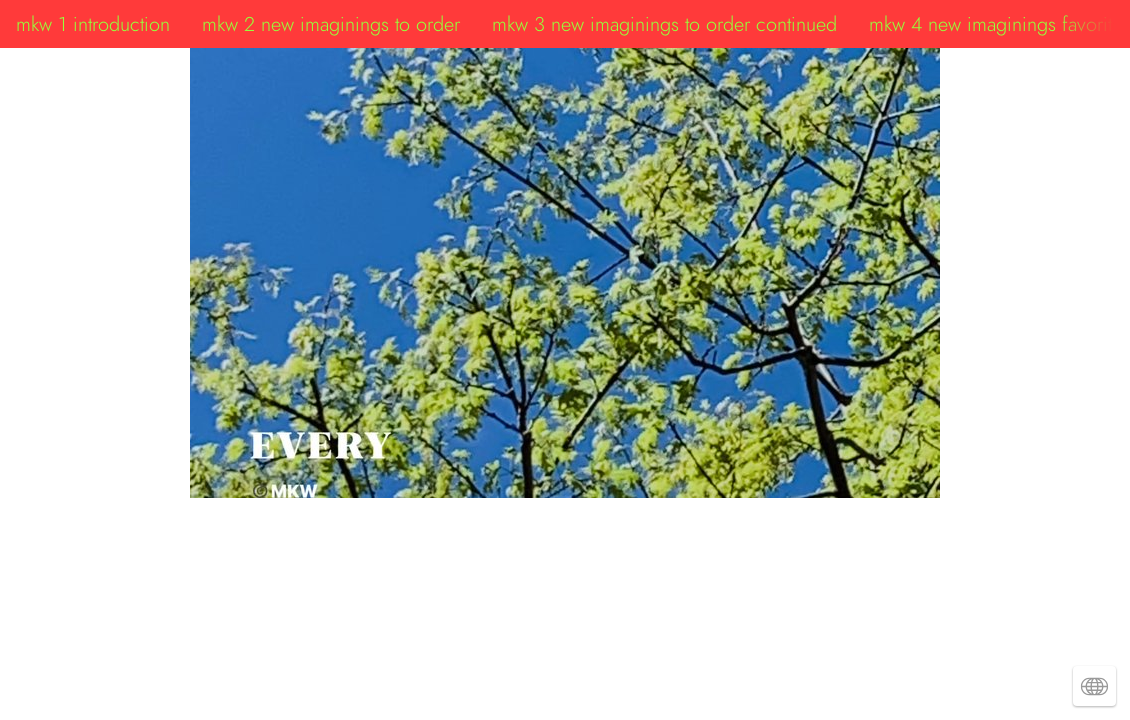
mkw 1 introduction (93, 24)
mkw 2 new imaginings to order (331, 24)
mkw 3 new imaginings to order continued (664, 24)
